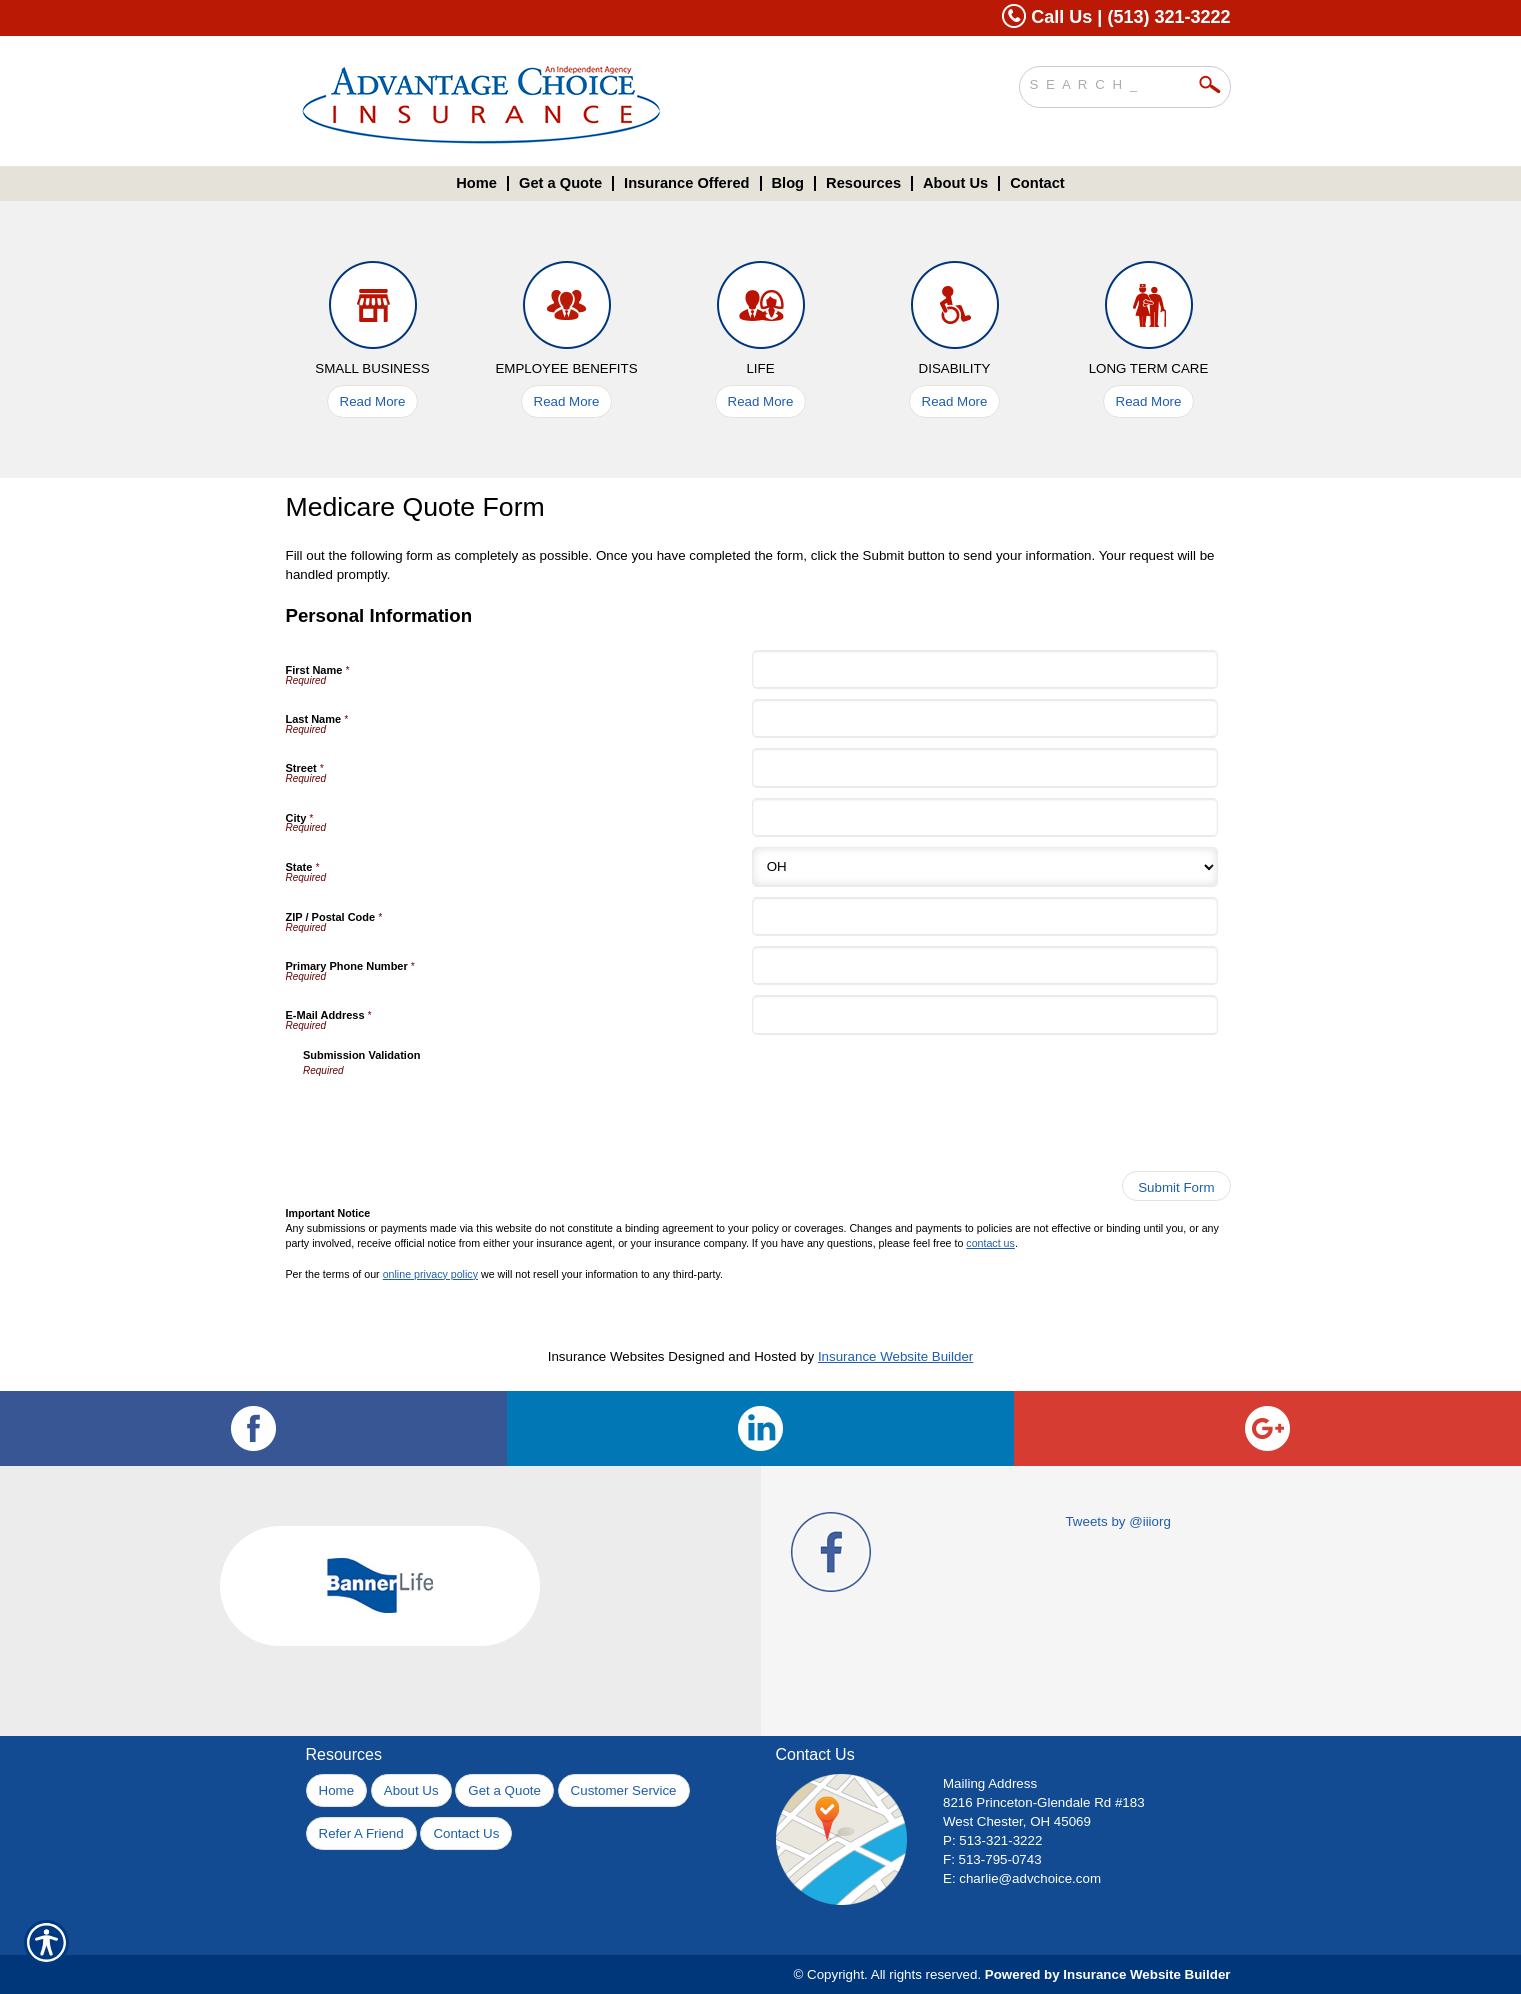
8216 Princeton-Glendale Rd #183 (1044, 1802)
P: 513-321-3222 (992, 1840)
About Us (411, 1790)
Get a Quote (504, 1790)
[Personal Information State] (985, 867)
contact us (990, 1243)
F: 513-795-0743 (992, 1859)
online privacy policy (430, 1274)
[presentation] (455, 1117)
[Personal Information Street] (985, 767)
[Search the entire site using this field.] (1110, 82)
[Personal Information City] (985, 817)
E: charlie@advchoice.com (1022, 1878)
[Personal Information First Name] (985, 669)
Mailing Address (990, 1783)
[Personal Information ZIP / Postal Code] (985, 916)
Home (337, 1790)
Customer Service (624, 1790)
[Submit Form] (1176, 1186)
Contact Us (466, 1833)
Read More (373, 401)
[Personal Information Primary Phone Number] (985, 965)
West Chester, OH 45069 (1017, 1821)
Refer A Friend (361, 1833)
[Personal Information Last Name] (985, 718)
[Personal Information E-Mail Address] (985, 1014)
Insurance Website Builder (895, 1356)
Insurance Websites (606, 1356)
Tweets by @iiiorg (1117, 1521)
